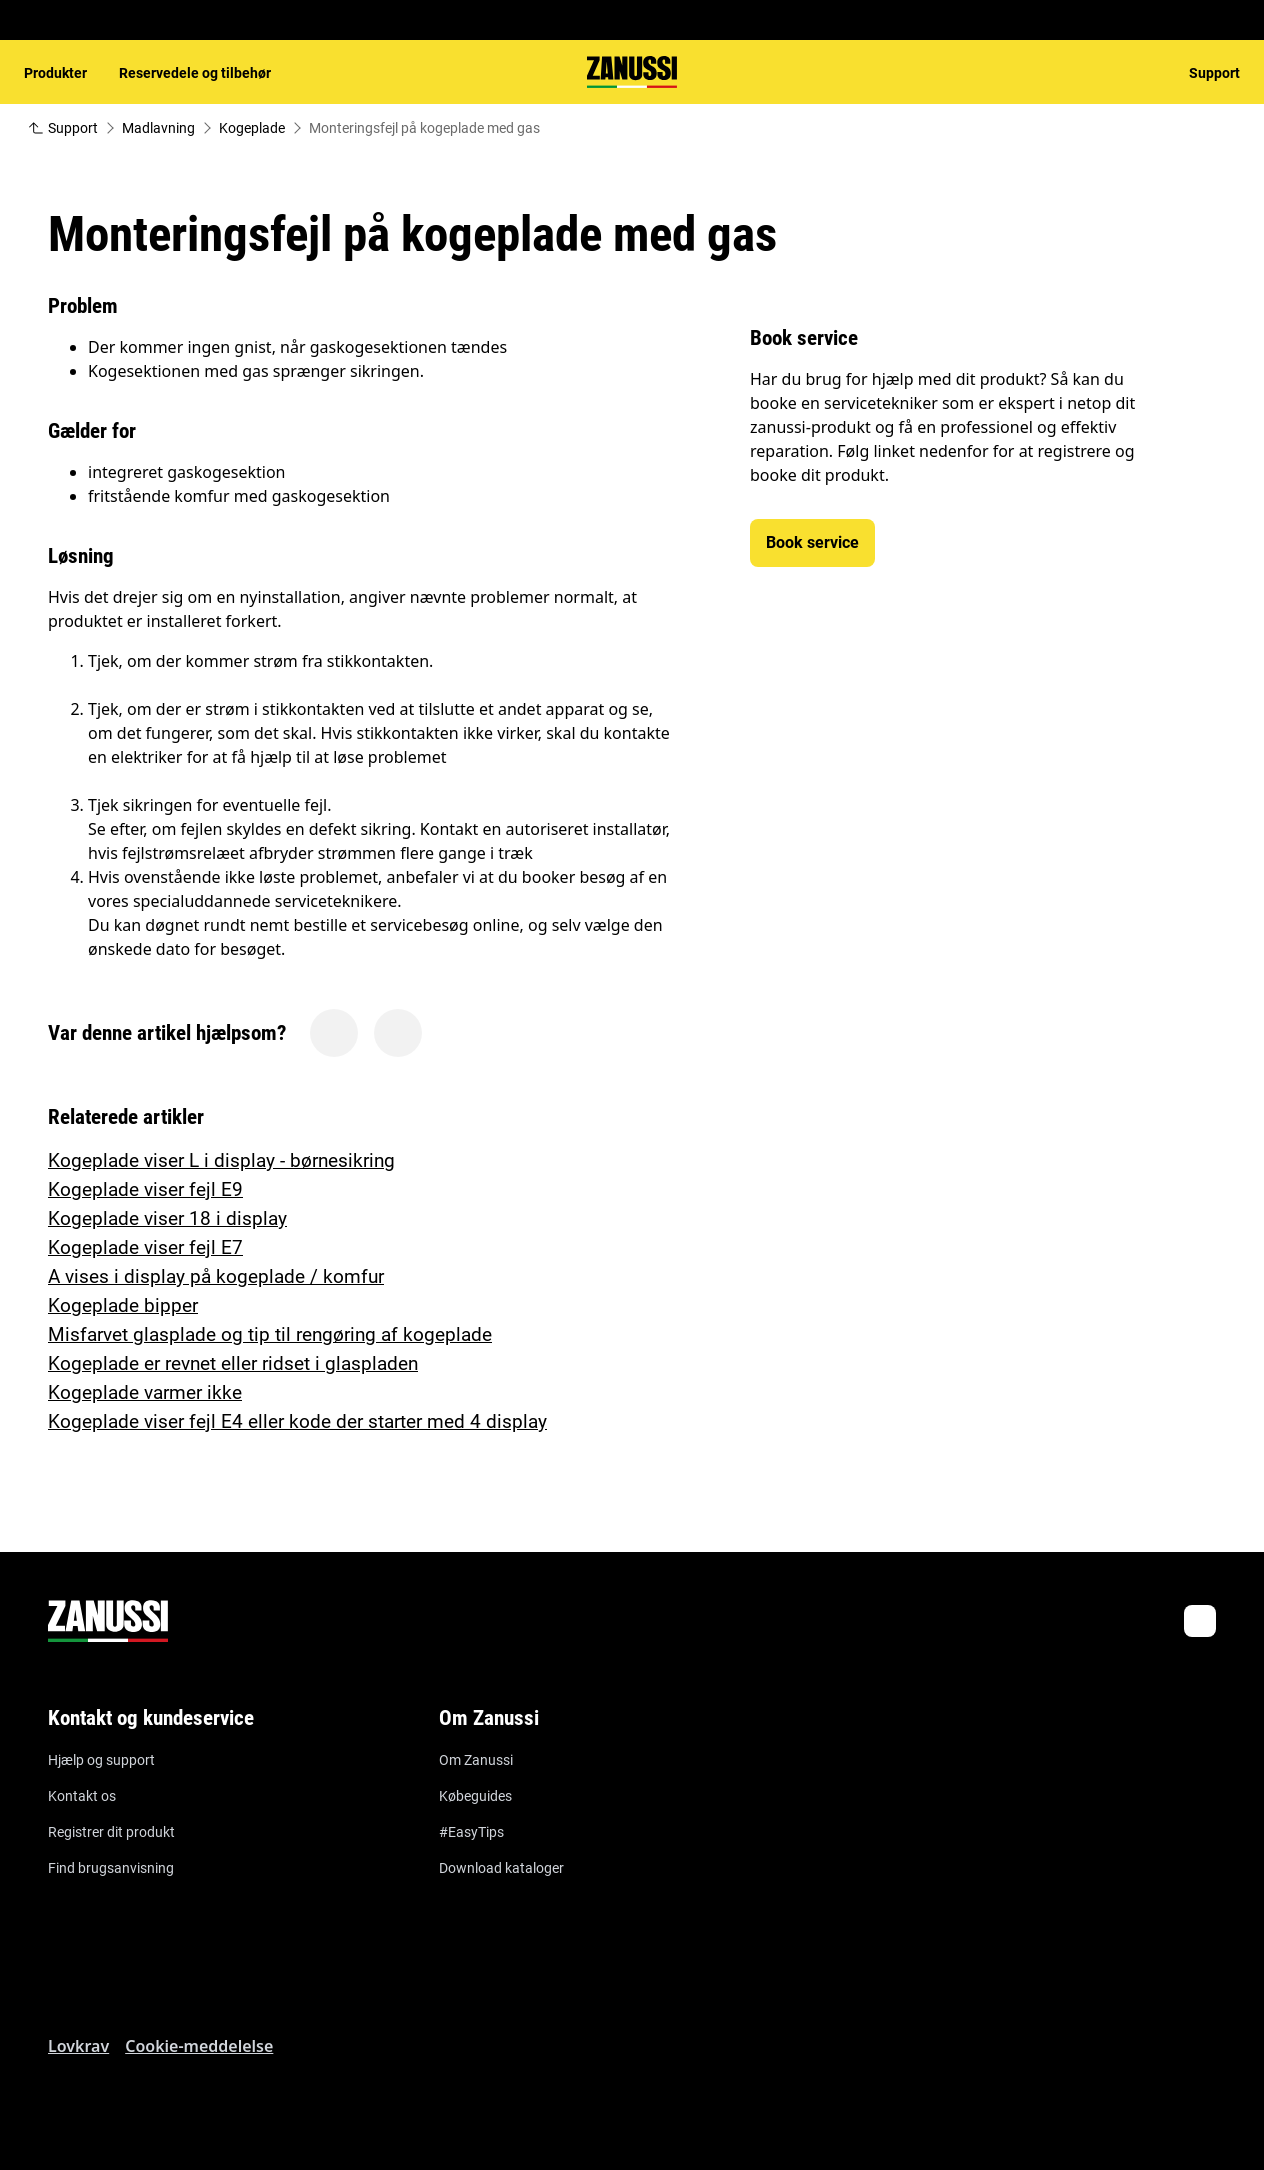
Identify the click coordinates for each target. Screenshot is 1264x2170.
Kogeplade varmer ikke (145, 1392)
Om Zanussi (476, 1760)
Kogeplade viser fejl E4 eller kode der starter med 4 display (297, 1421)
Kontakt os (82, 1796)
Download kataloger (501, 1868)
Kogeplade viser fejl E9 (145, 1189)
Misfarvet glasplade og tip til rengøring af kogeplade (270, 1334)
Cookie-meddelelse (199, 2046)
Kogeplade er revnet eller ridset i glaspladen (233, 1363)
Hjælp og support (101, 1760)
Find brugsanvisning (111, 1868)
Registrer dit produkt (111, 1832)
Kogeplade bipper (123, 1305)
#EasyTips (471, 1832)
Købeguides (475, 1796)
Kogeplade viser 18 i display (167, 1218)
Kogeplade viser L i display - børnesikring (221, 1160)
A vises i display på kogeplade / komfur (216, 1276)
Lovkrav (78, 2046)
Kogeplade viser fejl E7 (145, 1247)
